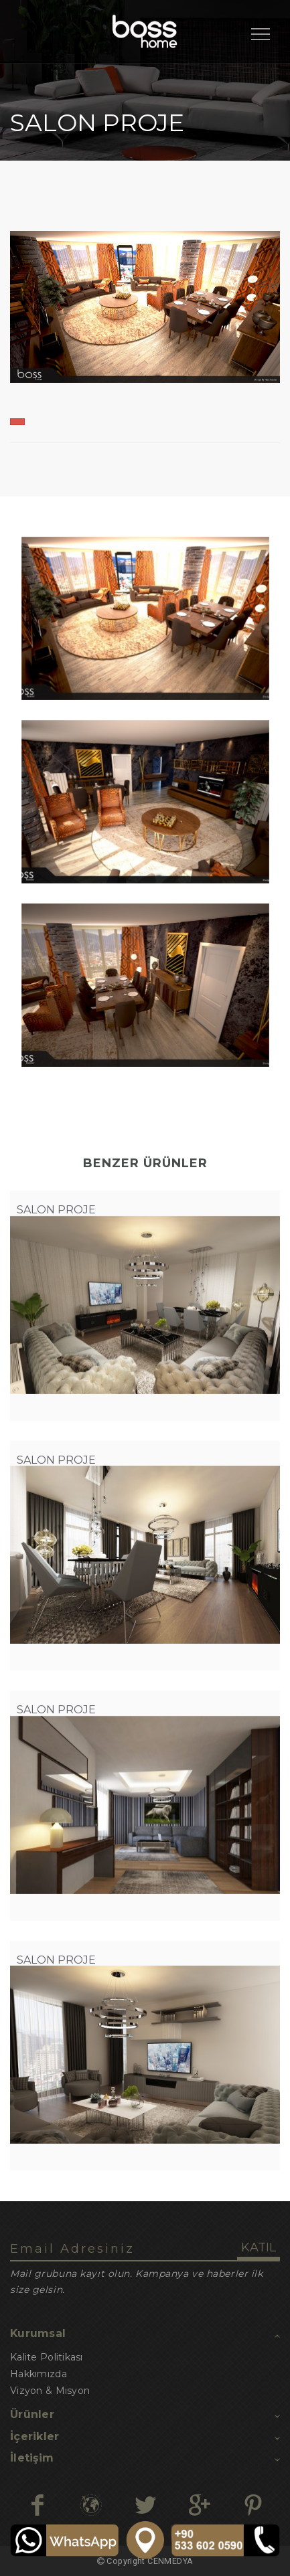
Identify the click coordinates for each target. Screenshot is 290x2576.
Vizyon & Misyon (50, 2391)
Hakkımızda (38, 2374)
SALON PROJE (56, 1209)
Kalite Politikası (46, 2357)
